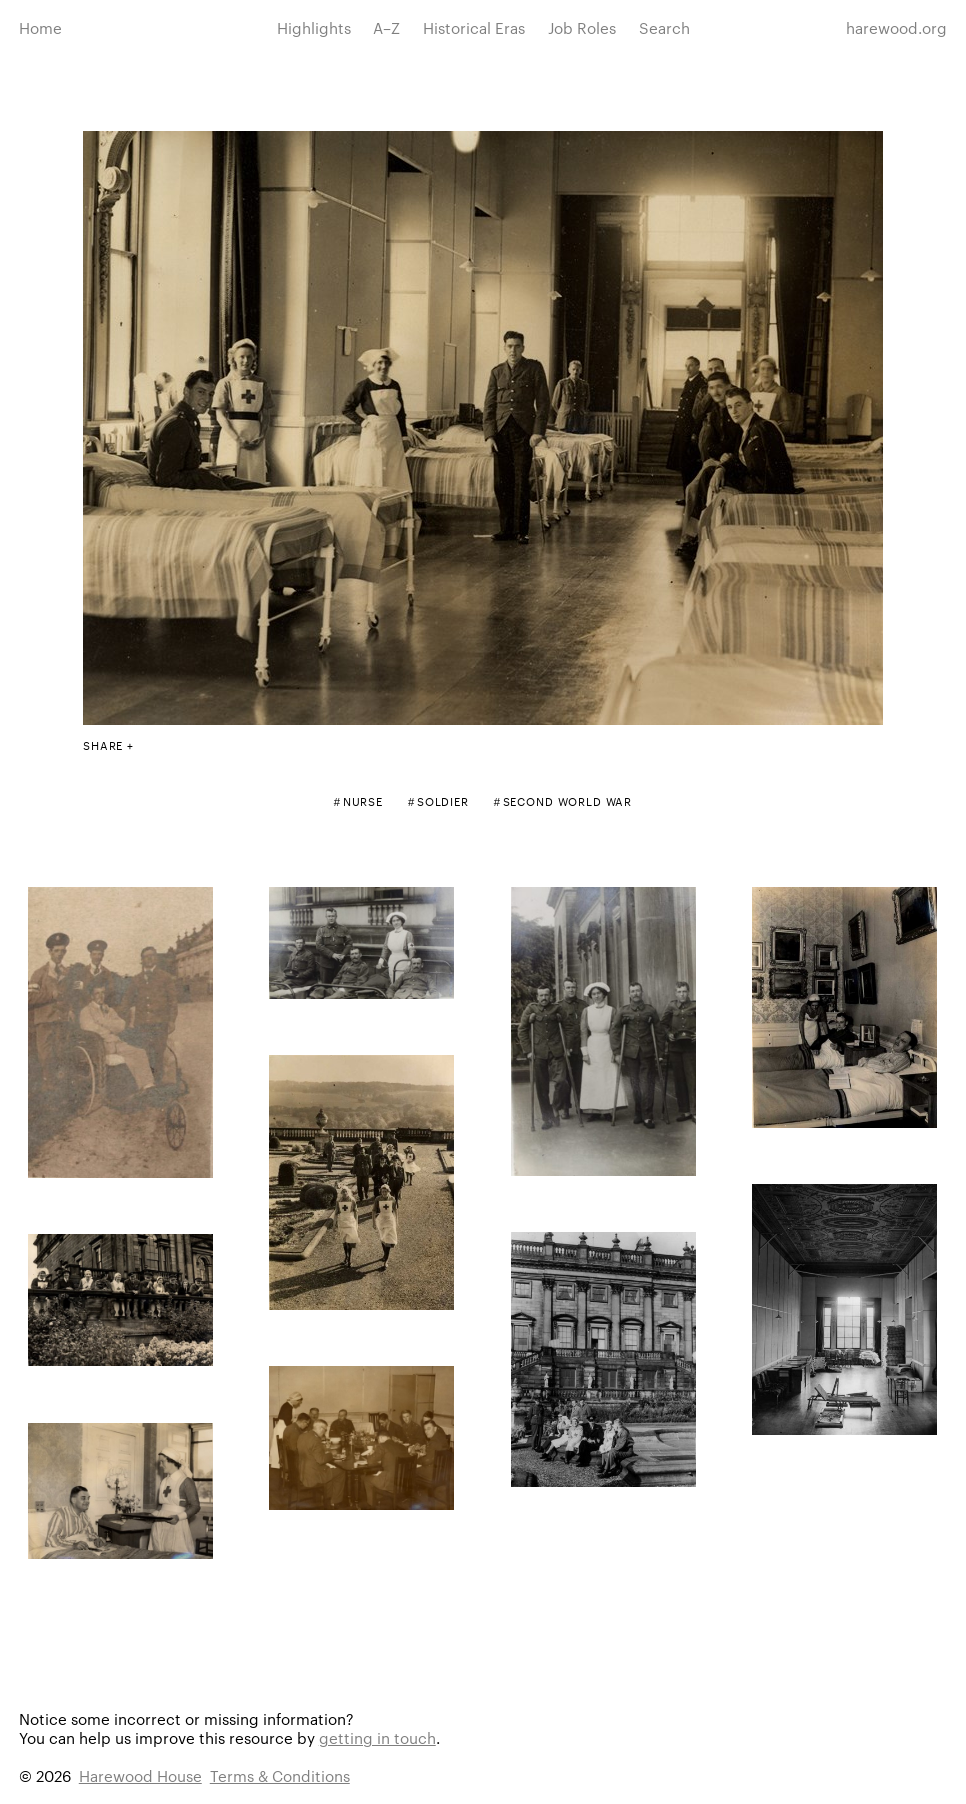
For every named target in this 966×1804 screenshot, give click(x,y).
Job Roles (582, 27)
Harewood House (140, 1775)
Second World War (568, 801)
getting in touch (377, 1737)
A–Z (386, 27)
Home (40, 27)
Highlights (314, 27)
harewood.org (896, 27)
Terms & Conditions (280, 1775)
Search (664, 27)
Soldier (443, 801)
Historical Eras (474, 27)
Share (103, 745)
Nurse (363, 801)
